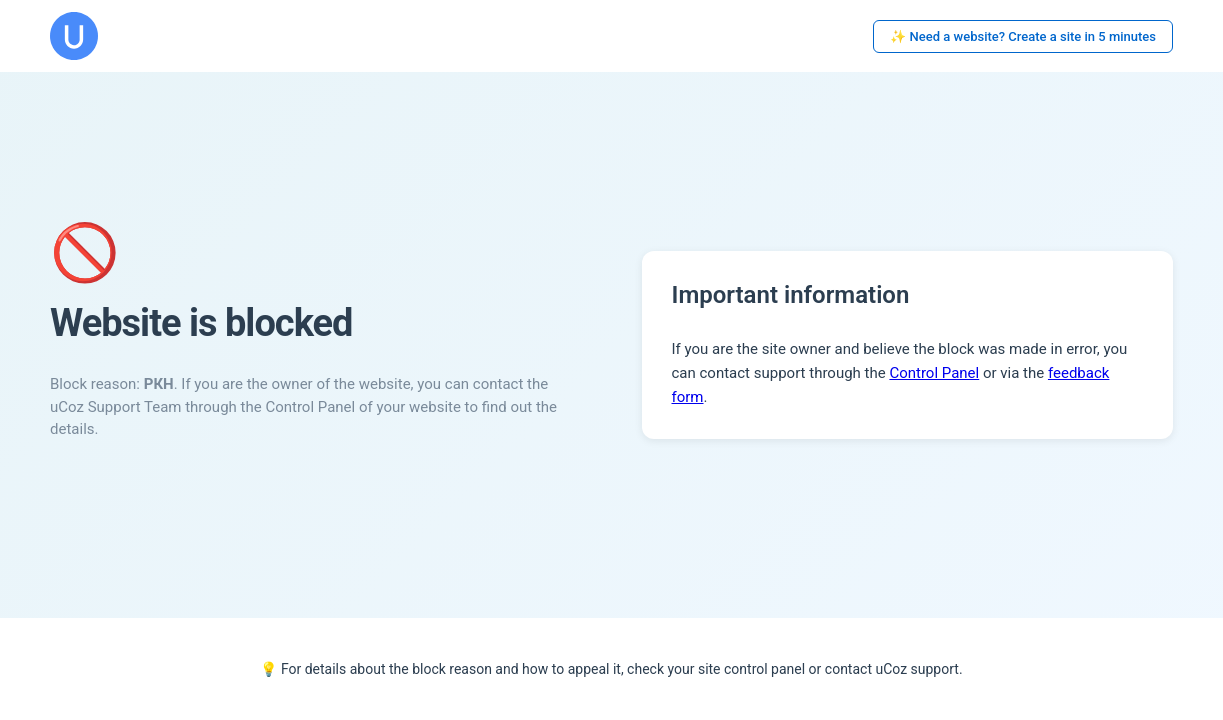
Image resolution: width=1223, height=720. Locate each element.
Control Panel (934, 373)
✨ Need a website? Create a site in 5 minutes (1023, 36)
